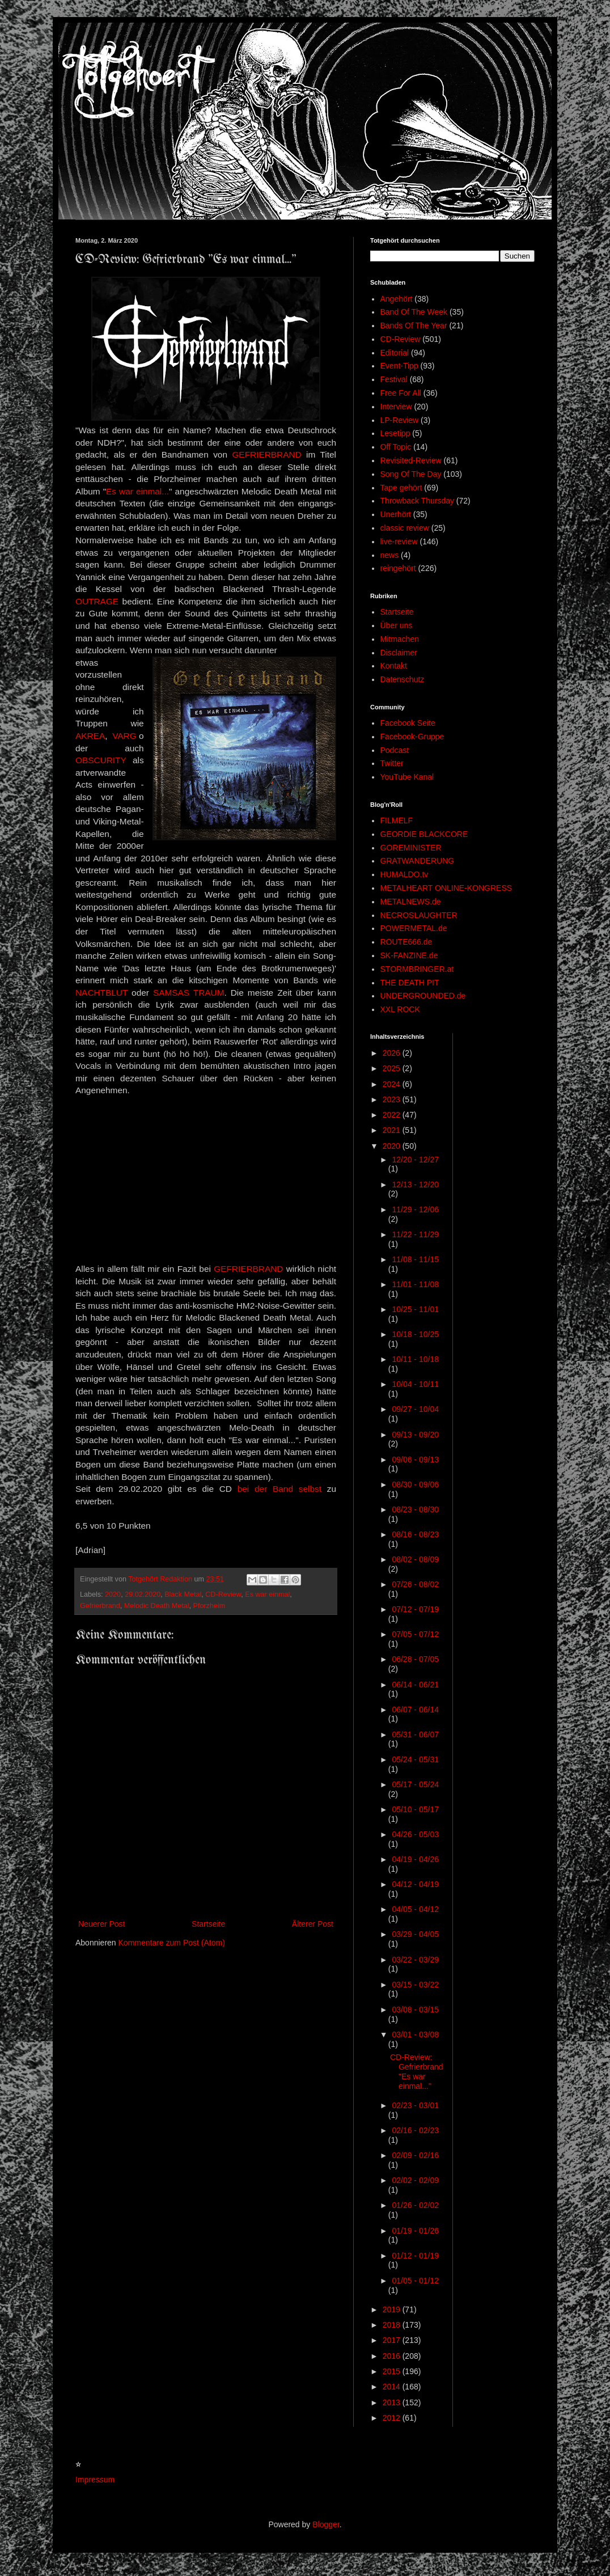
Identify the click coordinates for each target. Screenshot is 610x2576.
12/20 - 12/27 (415, 1159)
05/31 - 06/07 (415, 1734)
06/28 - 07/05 (415, 1659)
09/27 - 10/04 (415, 1409)
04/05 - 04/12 (415, 1909)
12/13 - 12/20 (415, 1184)
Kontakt (393, 665)
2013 (393, 2402)
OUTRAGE (96, 601)
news (389, 555)
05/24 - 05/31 (415, 1759)
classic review (404, 527)
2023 (393, 1099)
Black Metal (182, 1594)
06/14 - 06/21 (415, 1684)
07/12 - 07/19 (415, 1609)
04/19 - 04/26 (415, 1859)
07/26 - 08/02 (415, 1584)
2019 (393, 2309)
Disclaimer (398, 652)
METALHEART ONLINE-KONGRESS (446, 887)
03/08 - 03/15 (415, 2009)
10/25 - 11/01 (415, 1309)
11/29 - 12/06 (415, 1209)
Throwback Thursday (417, 500)
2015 (393, 2371)
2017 (393, 2340)
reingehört (398, 568)
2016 (393, 2356)
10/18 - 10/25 (415, 1334)
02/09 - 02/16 (415, 2155)
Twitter (392, 763)
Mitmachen (399, 639)
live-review (399, 541)
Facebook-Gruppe (412, 736)
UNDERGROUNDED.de (423, 995)
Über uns (396, 625)
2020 (113, 1594)
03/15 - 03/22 (415, 1984)
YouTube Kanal (407, 776)
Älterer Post (312, 1923)
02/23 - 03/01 (415, 2105)
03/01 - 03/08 (415, 2034)
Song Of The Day (411, 474)
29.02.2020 (142, 1594)
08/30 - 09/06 (415, 1484)
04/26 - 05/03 (415, 1834)
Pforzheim (209, 1606)
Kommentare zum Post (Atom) (171, 1942)
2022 (393, 1114)
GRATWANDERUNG (417, 860)
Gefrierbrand (100, 1606)
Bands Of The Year (413, 325)
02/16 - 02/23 (415, 2130)
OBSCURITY (100, 760)
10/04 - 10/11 (415, 1384)
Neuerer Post (101, 1923)
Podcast (394, 750)
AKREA (90, 736)
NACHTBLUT (101, 992)
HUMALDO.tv (404, 874)
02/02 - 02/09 (415, 2180)
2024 (393, 1084)
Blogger (325, 2524)
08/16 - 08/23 (415, 1534)
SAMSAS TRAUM (188, 992)
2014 (393, 2386)
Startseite (208, 1923)
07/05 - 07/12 (415, 1634)
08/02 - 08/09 (415, 1559)
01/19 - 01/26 (415, 2230)
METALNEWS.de (410, 901)
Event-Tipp (399, 365)
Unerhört (395, 514)
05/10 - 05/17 (415, 1809)
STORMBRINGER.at (417, 969)
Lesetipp (395, 433)
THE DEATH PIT (409, 982)
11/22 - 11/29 (415, 1234)
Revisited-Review (411, 460)
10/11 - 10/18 (415, 1359)
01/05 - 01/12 (415, 2280)
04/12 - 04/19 (415, 1884)
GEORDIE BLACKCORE (424, 834)
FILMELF (396, 820)
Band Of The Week (414, 311)
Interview (396, 406)
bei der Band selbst (279, 1489)
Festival (394, 379)
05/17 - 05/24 (415, 1784)
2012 (393, 2417)
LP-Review (399, 420)
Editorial (394, 352)
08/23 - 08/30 (415, 1509)
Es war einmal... (137, 491)
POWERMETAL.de (413, 928)
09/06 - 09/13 (415, 1459)
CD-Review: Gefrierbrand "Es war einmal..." (416, 2071)
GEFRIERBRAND (266, 454)
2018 (393, 2324)
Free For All (400, 392)
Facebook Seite (407, 722)
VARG (124, 736)
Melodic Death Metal (156, 1606)
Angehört (396, 298)
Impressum (95, 2479)
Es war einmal (267, 1594)
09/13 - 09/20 (415, 1434)
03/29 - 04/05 (415, 1934)
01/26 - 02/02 (415, 2205)
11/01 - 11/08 (415, 1284)
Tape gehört (401, 487)
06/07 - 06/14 (415, 1709)
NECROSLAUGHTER (419, 915)
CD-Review (223, 1594)
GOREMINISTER (411, 847)
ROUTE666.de (406, 941)
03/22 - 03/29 (415, 1959)
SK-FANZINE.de (409, 955)
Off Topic (396, 446)
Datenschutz (402, 679)
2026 (393, 1053)
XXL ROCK (400, 1009)
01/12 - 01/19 (415, 2255)
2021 (393, 1130)
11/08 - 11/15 (415, 1259)
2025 (393, 1068)
